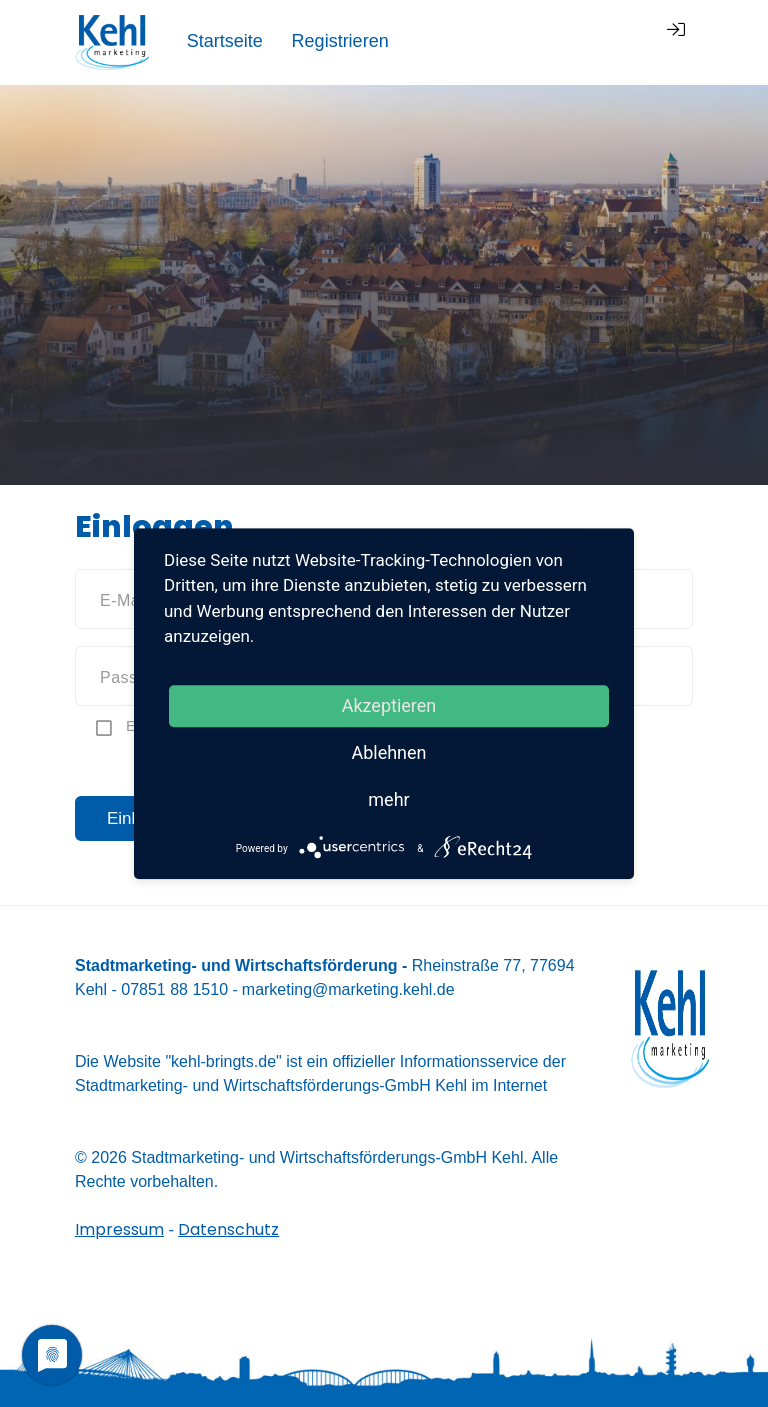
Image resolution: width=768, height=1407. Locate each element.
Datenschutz (228, 1229)
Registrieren (564, 41)
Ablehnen (388, 752)
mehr (388, 799)
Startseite (449, 41)
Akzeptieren (389, 705)
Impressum (119, 1229)
